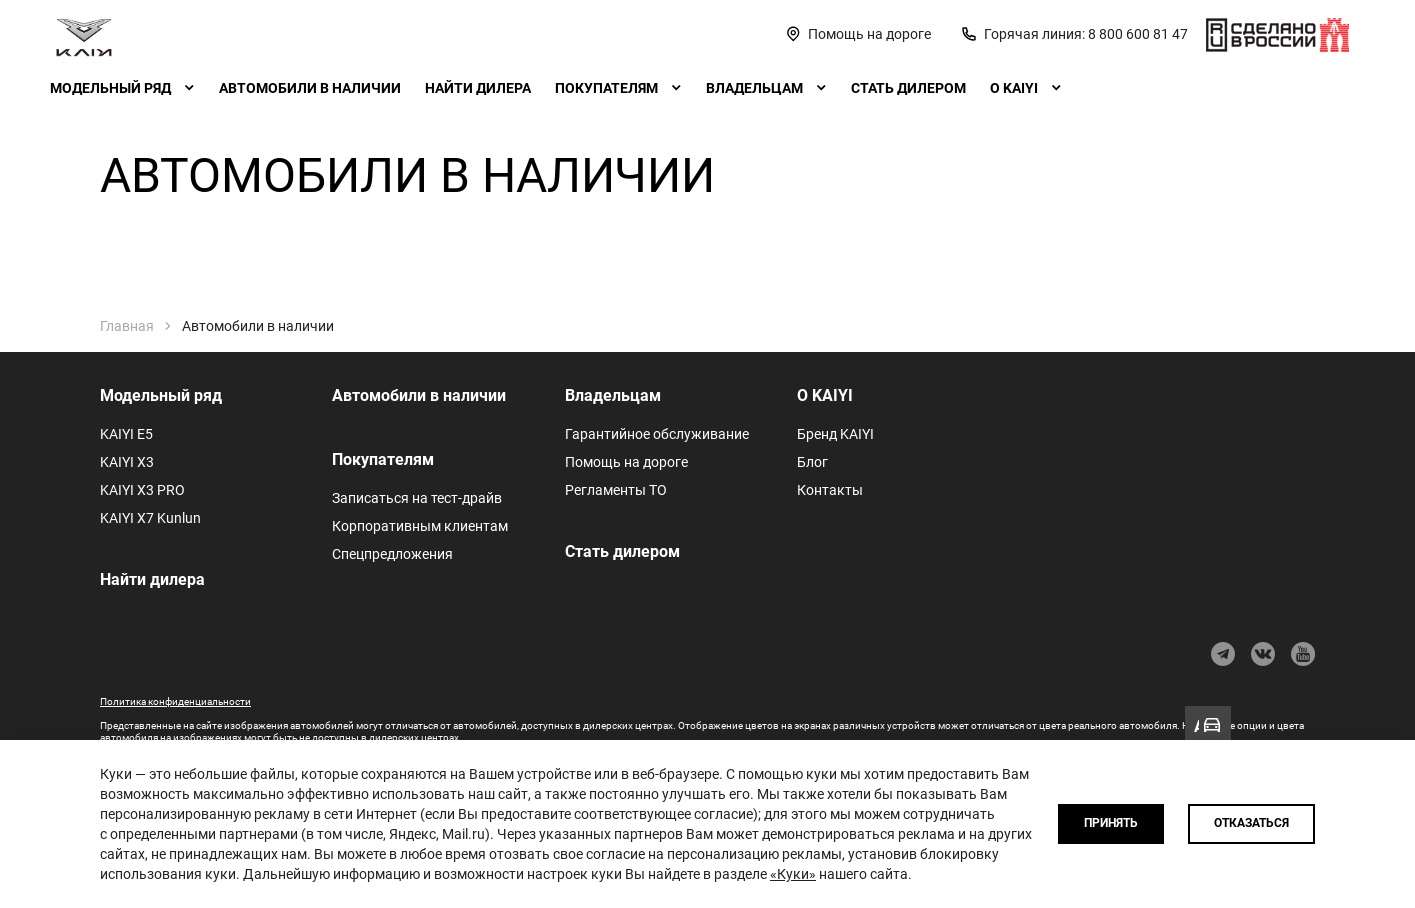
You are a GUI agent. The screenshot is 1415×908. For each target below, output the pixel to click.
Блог (812, 462)
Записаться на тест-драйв (417, 498)
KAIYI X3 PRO (142, 490)
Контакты (830, 490)
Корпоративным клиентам (420, 526)
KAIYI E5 (126, 434)
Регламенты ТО (616, 490)
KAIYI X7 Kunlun (150, 518)
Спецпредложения (392, 554)
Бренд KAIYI (835, 434)
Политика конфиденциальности (175, 701)
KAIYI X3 (127, 462)
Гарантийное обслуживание (657, 434)
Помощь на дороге (626, 462)
